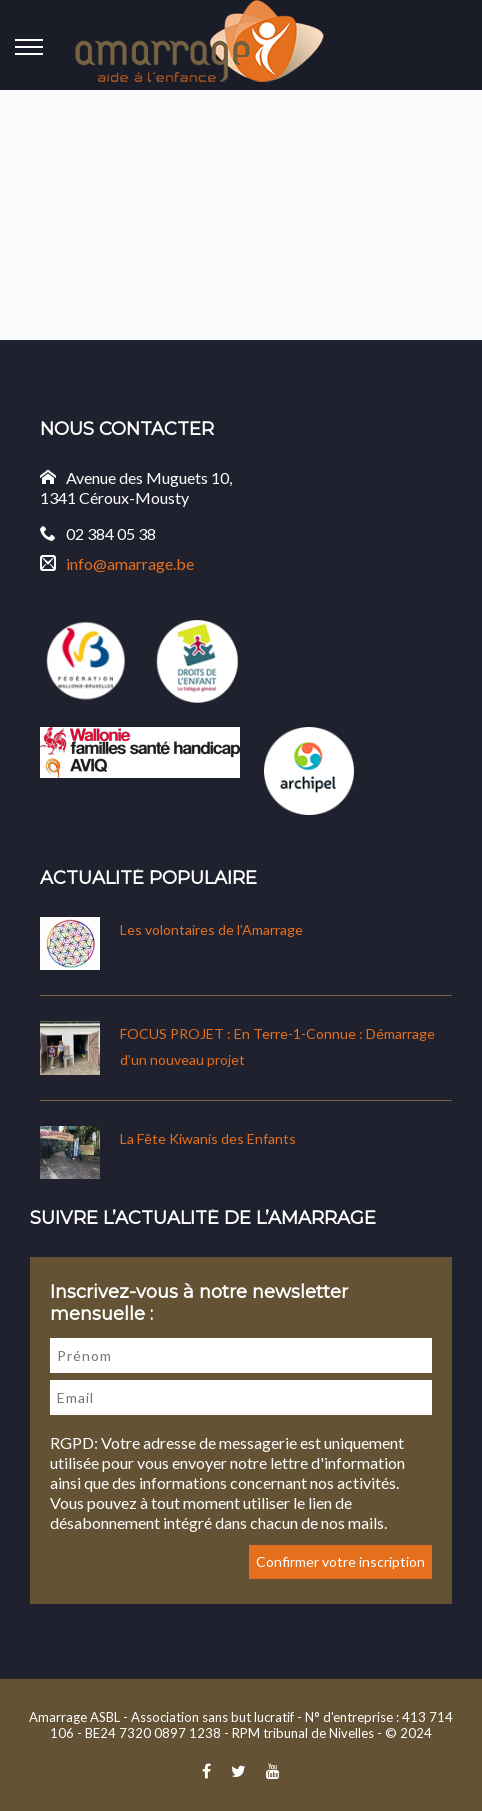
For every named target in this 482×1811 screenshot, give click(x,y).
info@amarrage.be (130, 563)
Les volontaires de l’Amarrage (211, 929)
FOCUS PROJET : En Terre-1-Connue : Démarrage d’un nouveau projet (277, 1046)
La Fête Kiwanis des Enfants (208, 1138)
